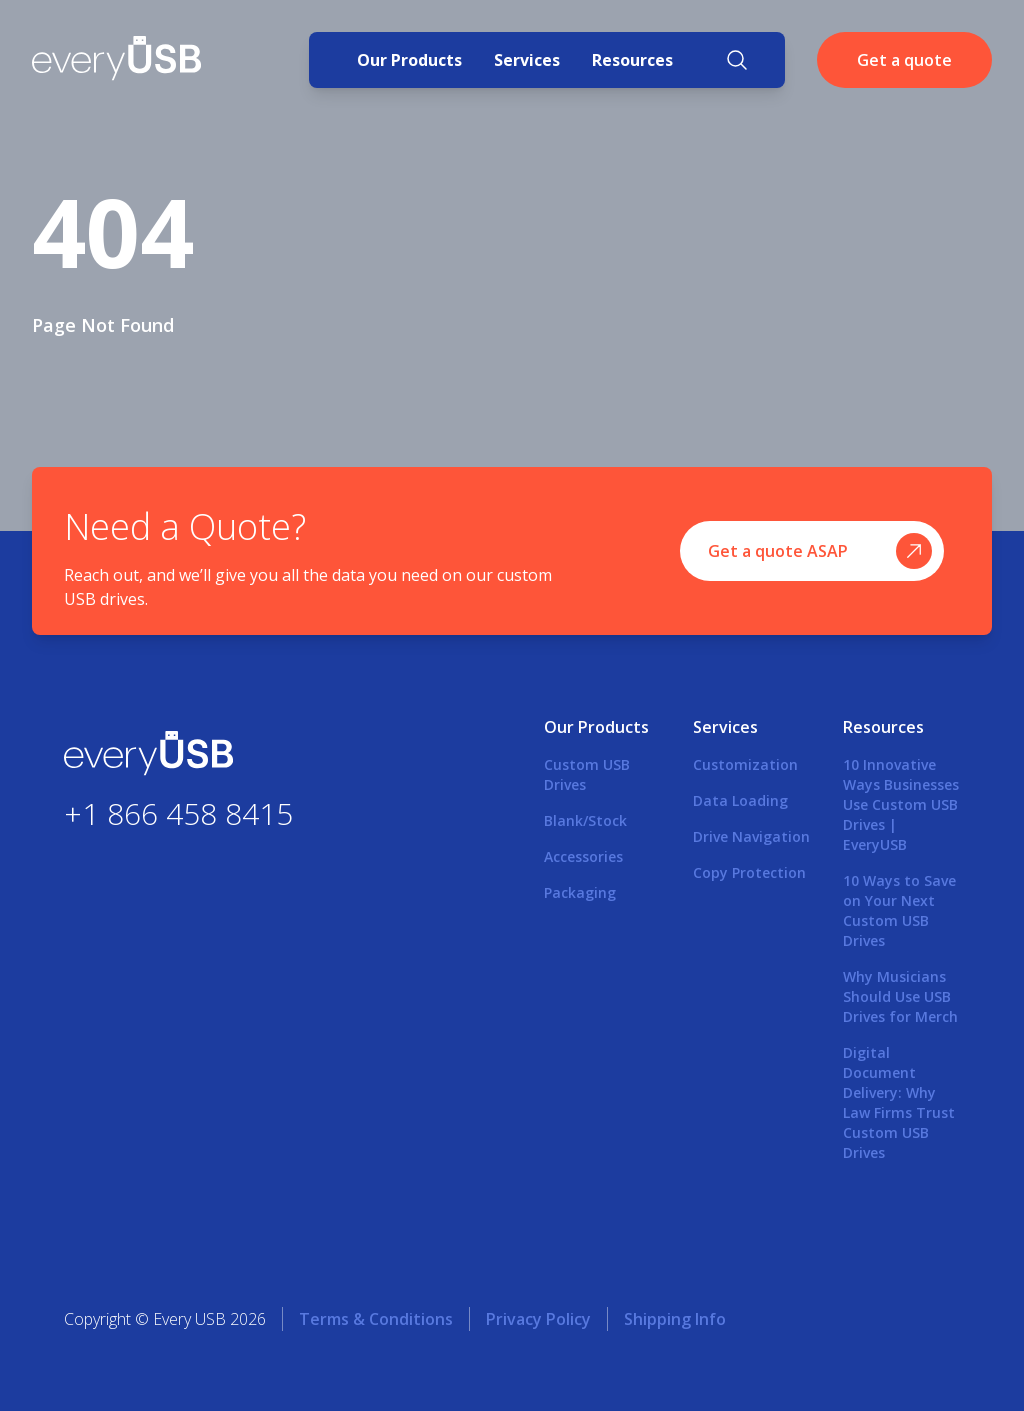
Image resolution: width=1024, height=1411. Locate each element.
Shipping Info (675, 1319)
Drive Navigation (751, 836)
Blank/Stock (585, 820)
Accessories (583, 856)
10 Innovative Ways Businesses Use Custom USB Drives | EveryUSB (901, 804)
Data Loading (740, 800)
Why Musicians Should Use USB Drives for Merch (900, 996)
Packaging (580, 892)
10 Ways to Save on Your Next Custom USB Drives (899, 910)
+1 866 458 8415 (178, 812)
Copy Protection (749, 872)
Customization (745, 764)
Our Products (409, 60)
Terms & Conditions (376, 1319)
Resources (632, 60)
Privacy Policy (538, 1319)
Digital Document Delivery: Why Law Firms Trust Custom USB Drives (899, 1102)
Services (527, 60)
